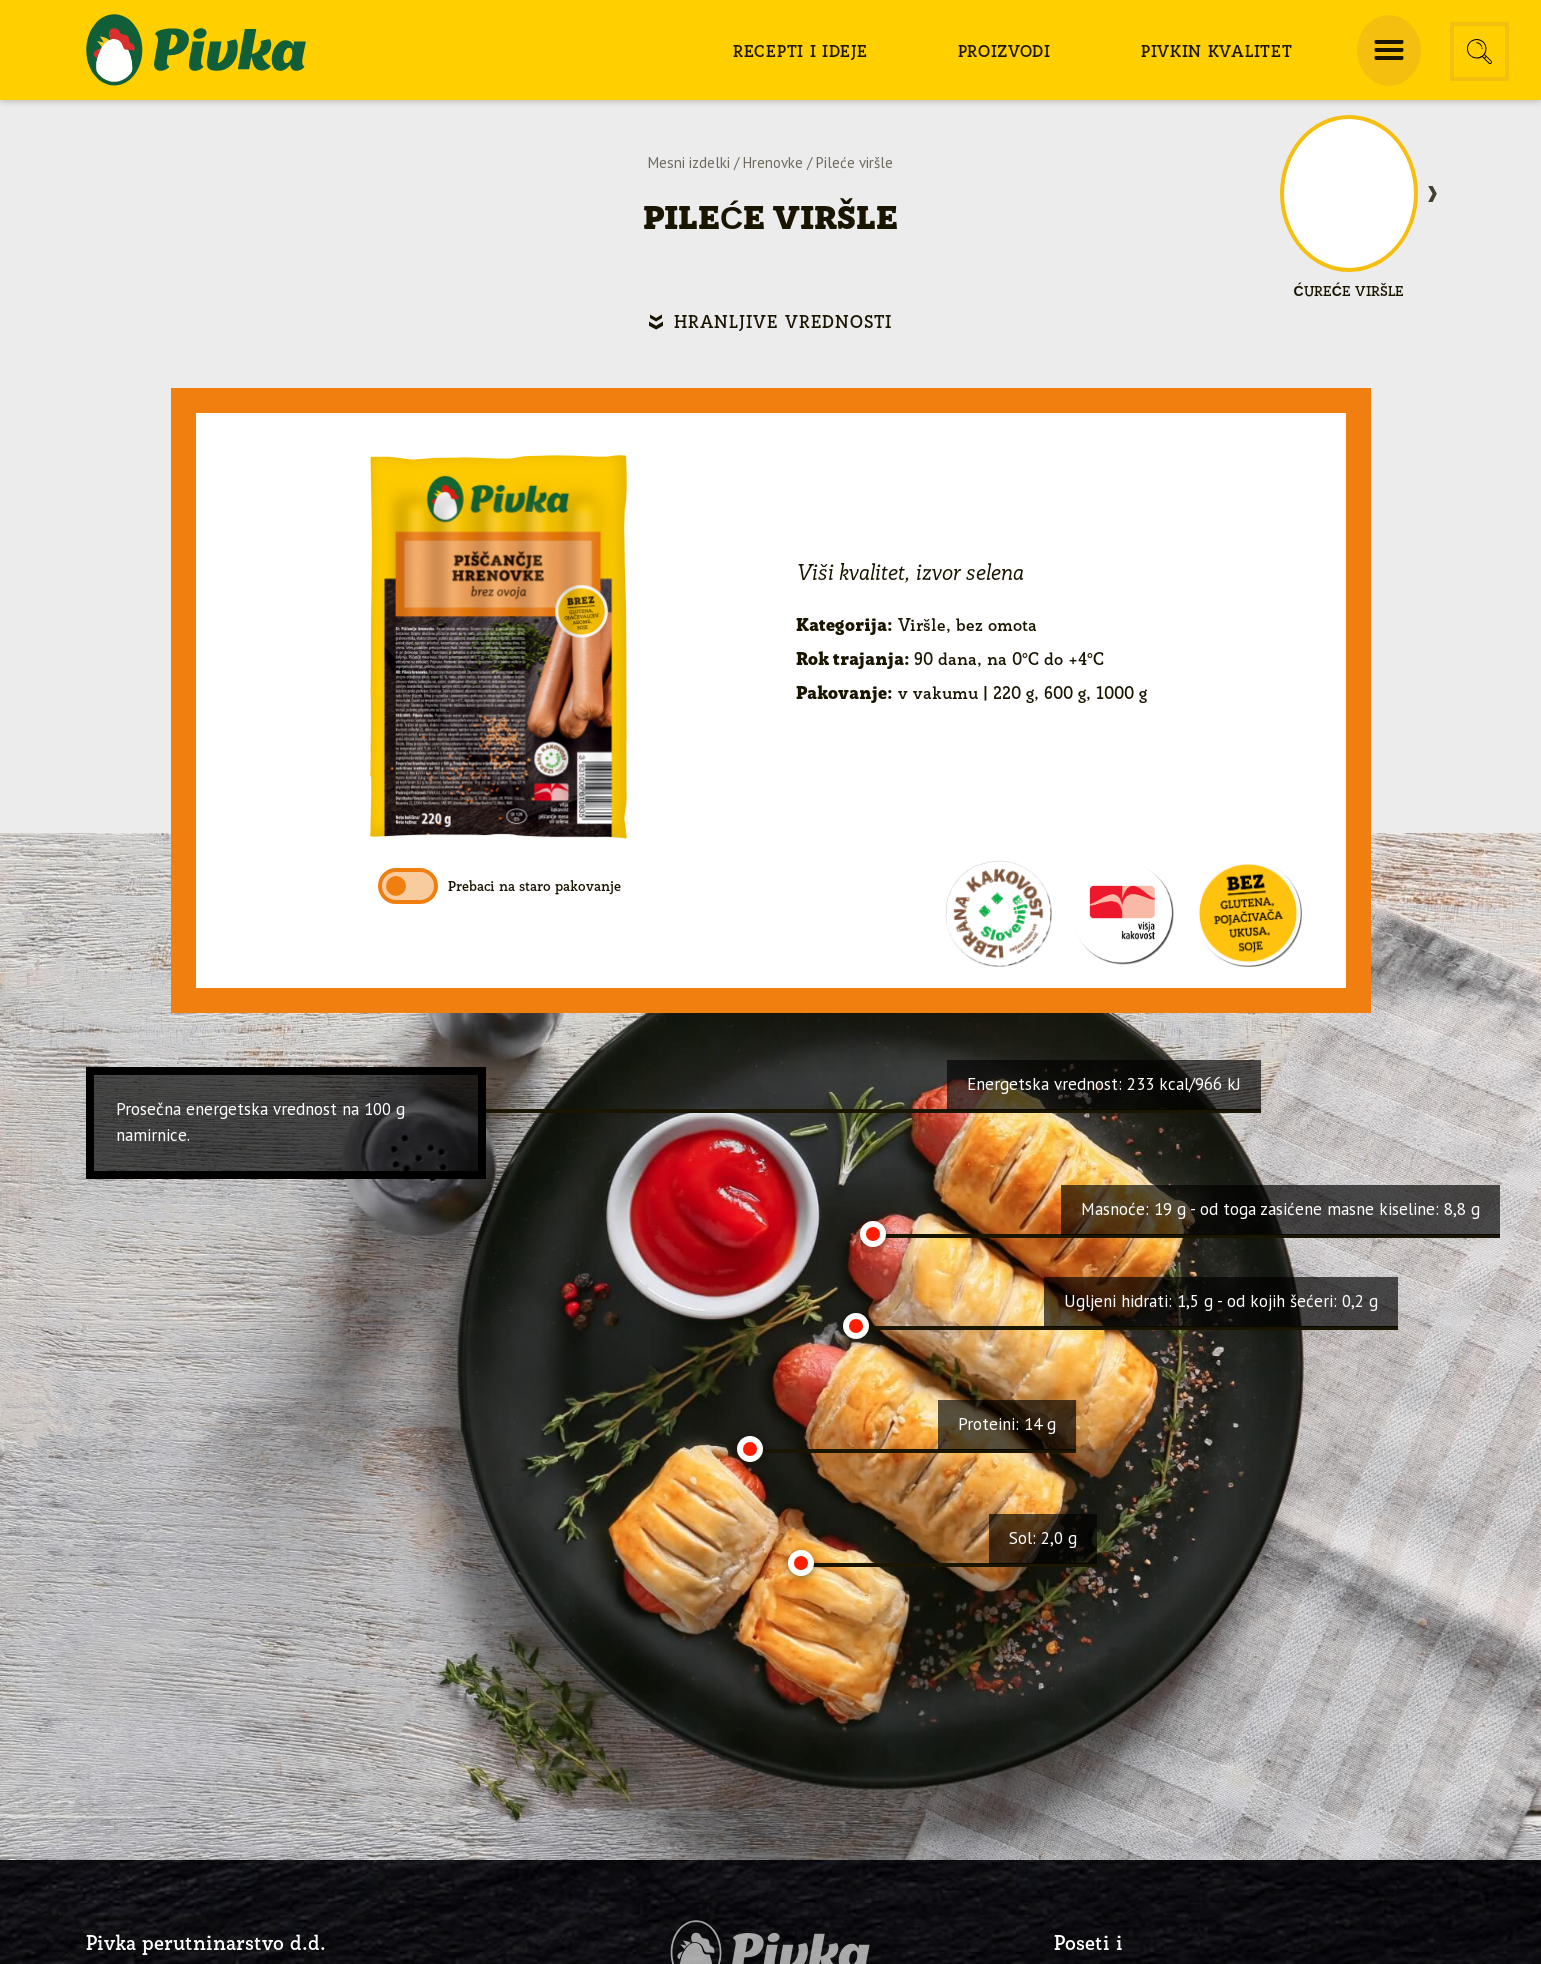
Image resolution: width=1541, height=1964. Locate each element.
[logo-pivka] (196, 50)
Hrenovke (773, 162)
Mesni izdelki (689, 162)
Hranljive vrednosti (783, 322)
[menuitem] (800, 50)
